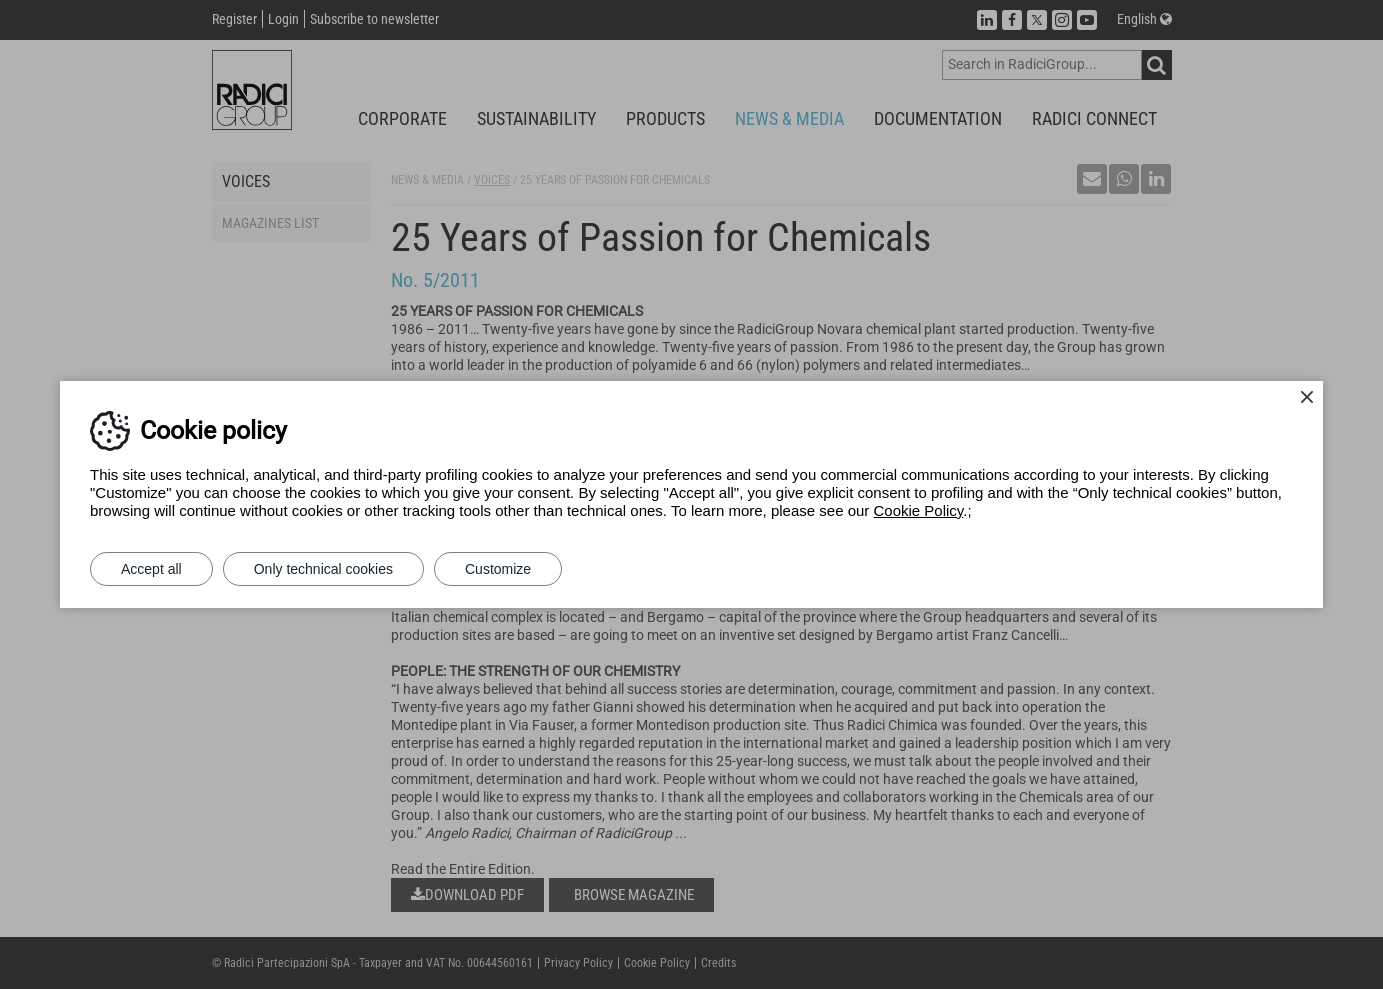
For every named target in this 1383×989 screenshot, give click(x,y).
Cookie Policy (919, 510)
